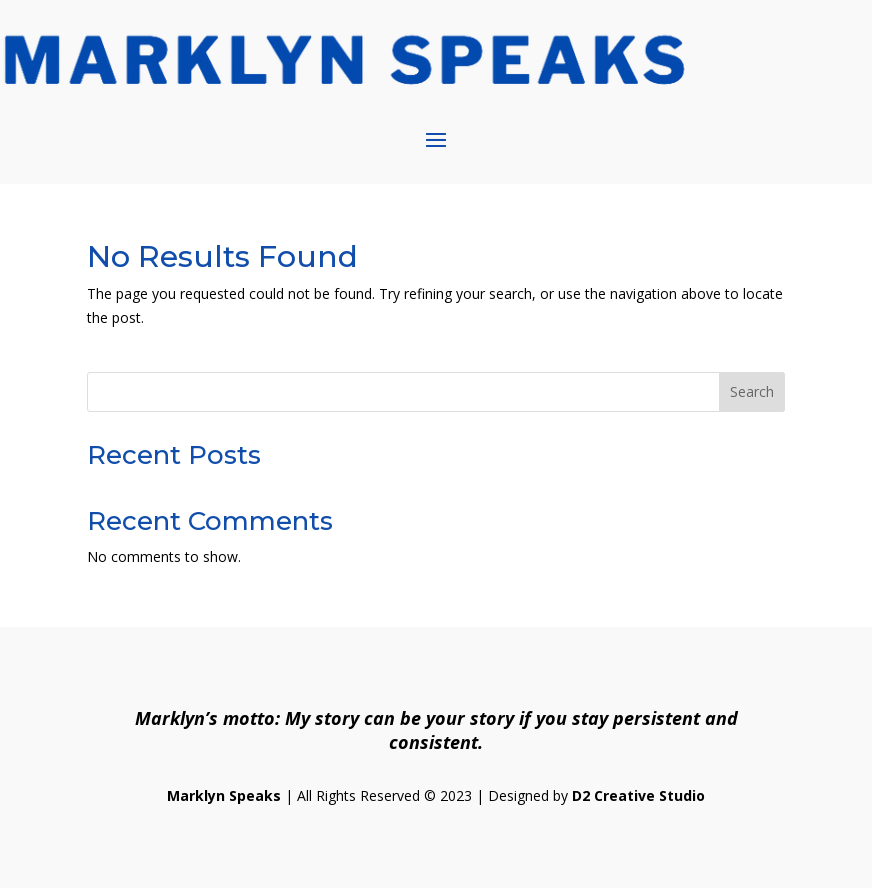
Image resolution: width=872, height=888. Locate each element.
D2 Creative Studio (638, 795)
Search (752, 391)
